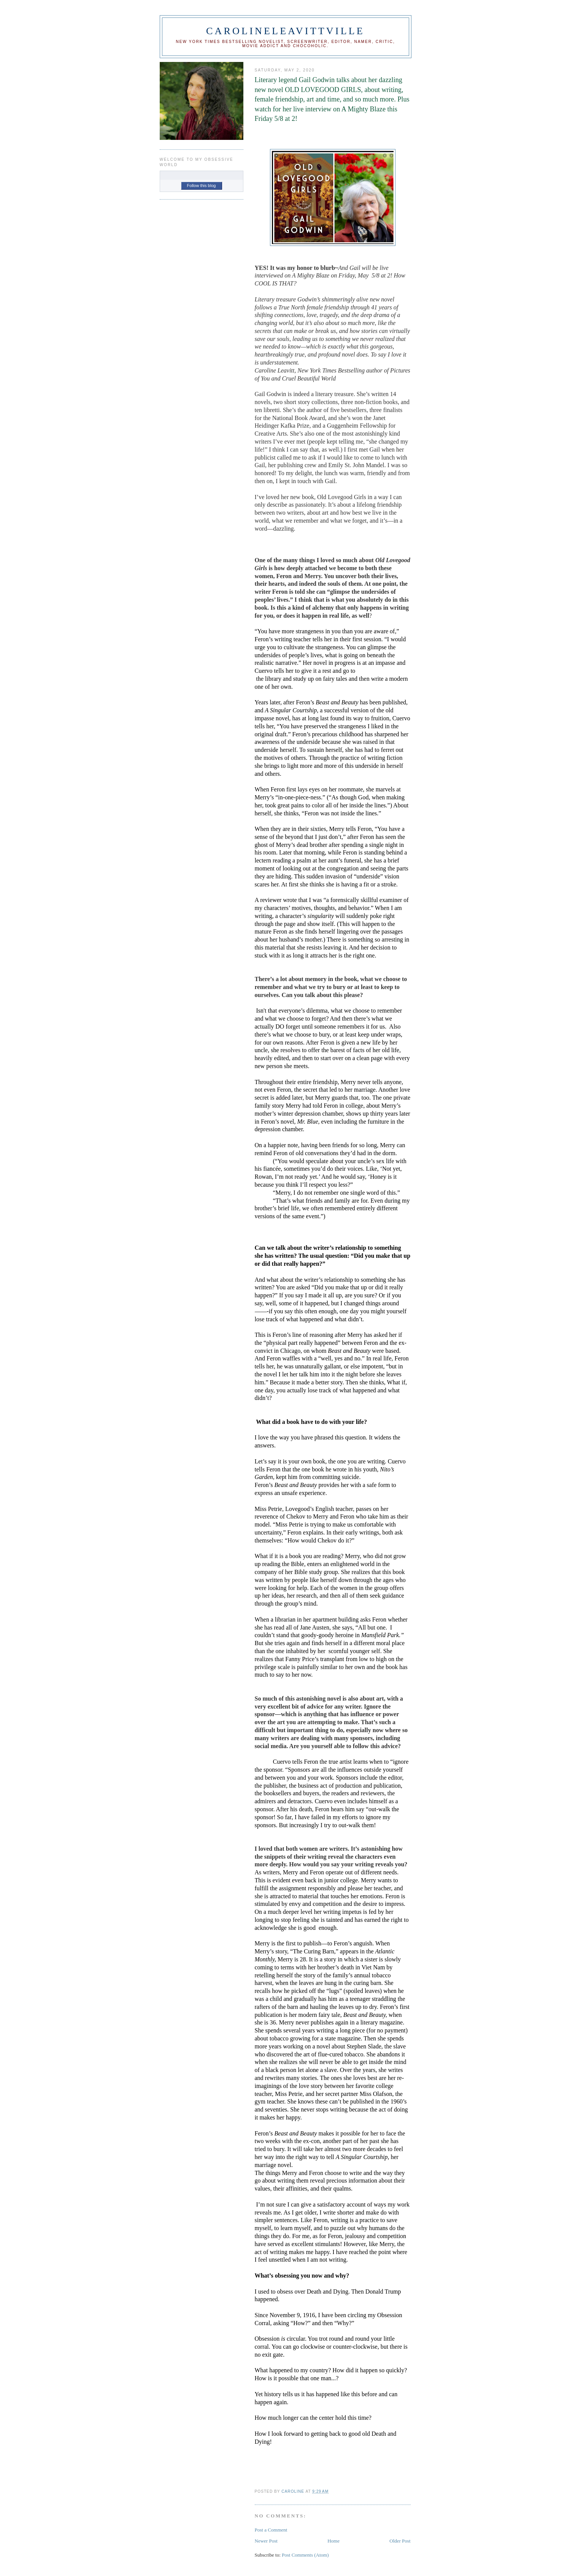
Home (333, 2541)
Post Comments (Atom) (305, 2555)
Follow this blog (201, 185)
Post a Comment (271, 2530)
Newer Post (266, 2541)
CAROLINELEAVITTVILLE (285, 30)
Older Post (399, 2541)
